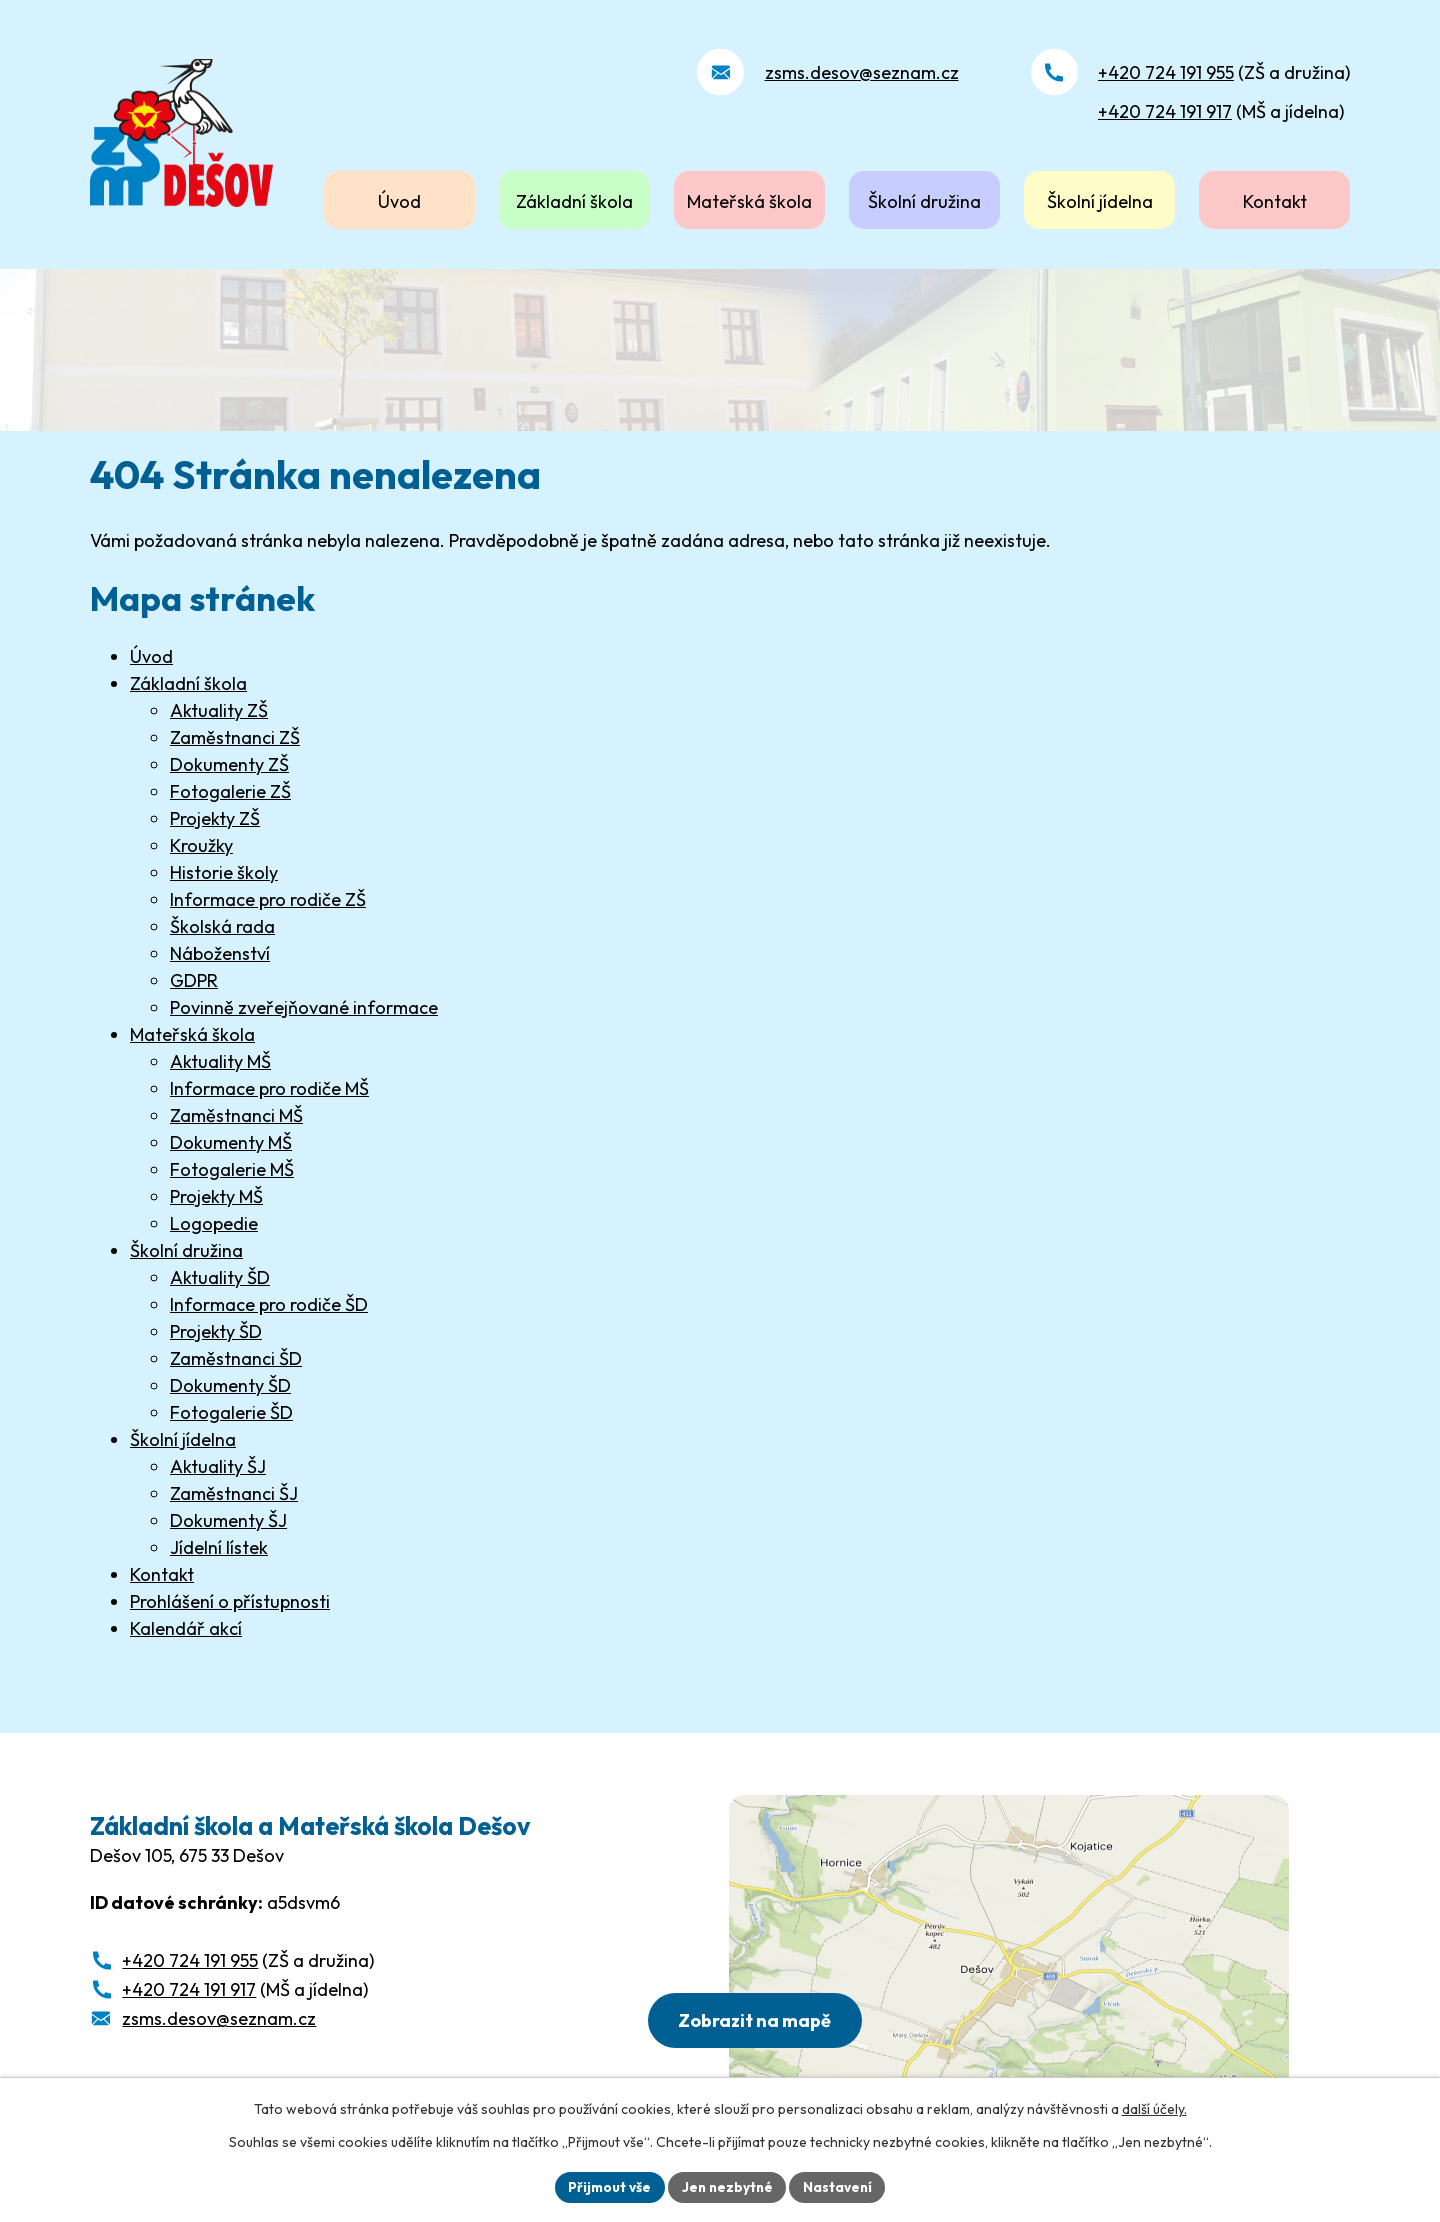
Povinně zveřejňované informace (304, 1007)
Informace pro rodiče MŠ (269, 1088)
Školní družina (924, 201)
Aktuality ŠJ (218, 1466)
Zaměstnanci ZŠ (235, 737)
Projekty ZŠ (215, 818)
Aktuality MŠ (220, 1061)
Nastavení (840, 2186)
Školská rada (222, 926)
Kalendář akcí (186, 1628)
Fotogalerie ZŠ (230, 791)
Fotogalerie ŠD (231, 1412)
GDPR (194, 980)
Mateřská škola (749, 201)
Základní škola (574, 201)
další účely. (1154, 2108)
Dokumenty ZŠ (229, 764)
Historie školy (224, 872)
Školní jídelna (1100, 201)
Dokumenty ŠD (230, 1385)
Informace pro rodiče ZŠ (268, 899)
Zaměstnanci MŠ (236, 1115)
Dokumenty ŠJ (228, 1520)
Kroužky (201, 845)
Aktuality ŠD (220, 1277)
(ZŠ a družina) (1224, 72)
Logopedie (214, 1223)
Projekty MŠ (216, 1196)
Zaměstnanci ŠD (236, 1358)
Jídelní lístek (219, 1547)
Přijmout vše (606, 2186)
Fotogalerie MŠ (232, 1169)
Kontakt (1275, 201)
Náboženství (220, 953)
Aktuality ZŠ (219, 710)
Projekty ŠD (216, 1331)
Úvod (399, 201)
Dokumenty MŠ (231, 1142)
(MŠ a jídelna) (1221, 111)
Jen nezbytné (727, 2186)
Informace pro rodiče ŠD (269, 1304)
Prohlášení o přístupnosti (230, 1601)
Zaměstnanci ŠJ (234, 1493)
